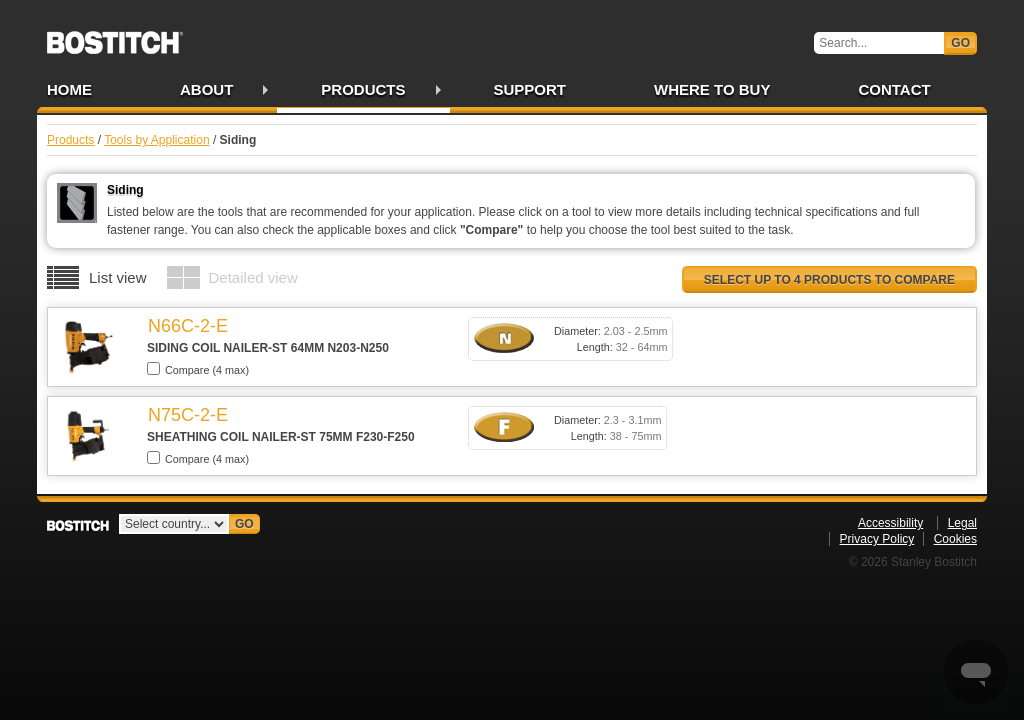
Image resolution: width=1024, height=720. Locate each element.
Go (960, 43)
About (206, 89)
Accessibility (890, 523)
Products (363, 89)
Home (69, 89)
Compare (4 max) (198, 369)
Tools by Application (156, 140)
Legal (962, 523)
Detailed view (253, 277)
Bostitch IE (115, 36)
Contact (894, 89)
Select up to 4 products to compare (829, 280)
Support (530, 89)
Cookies (955, 539)
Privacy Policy (877, 539)
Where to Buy (712, 89)
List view (118, 277)
